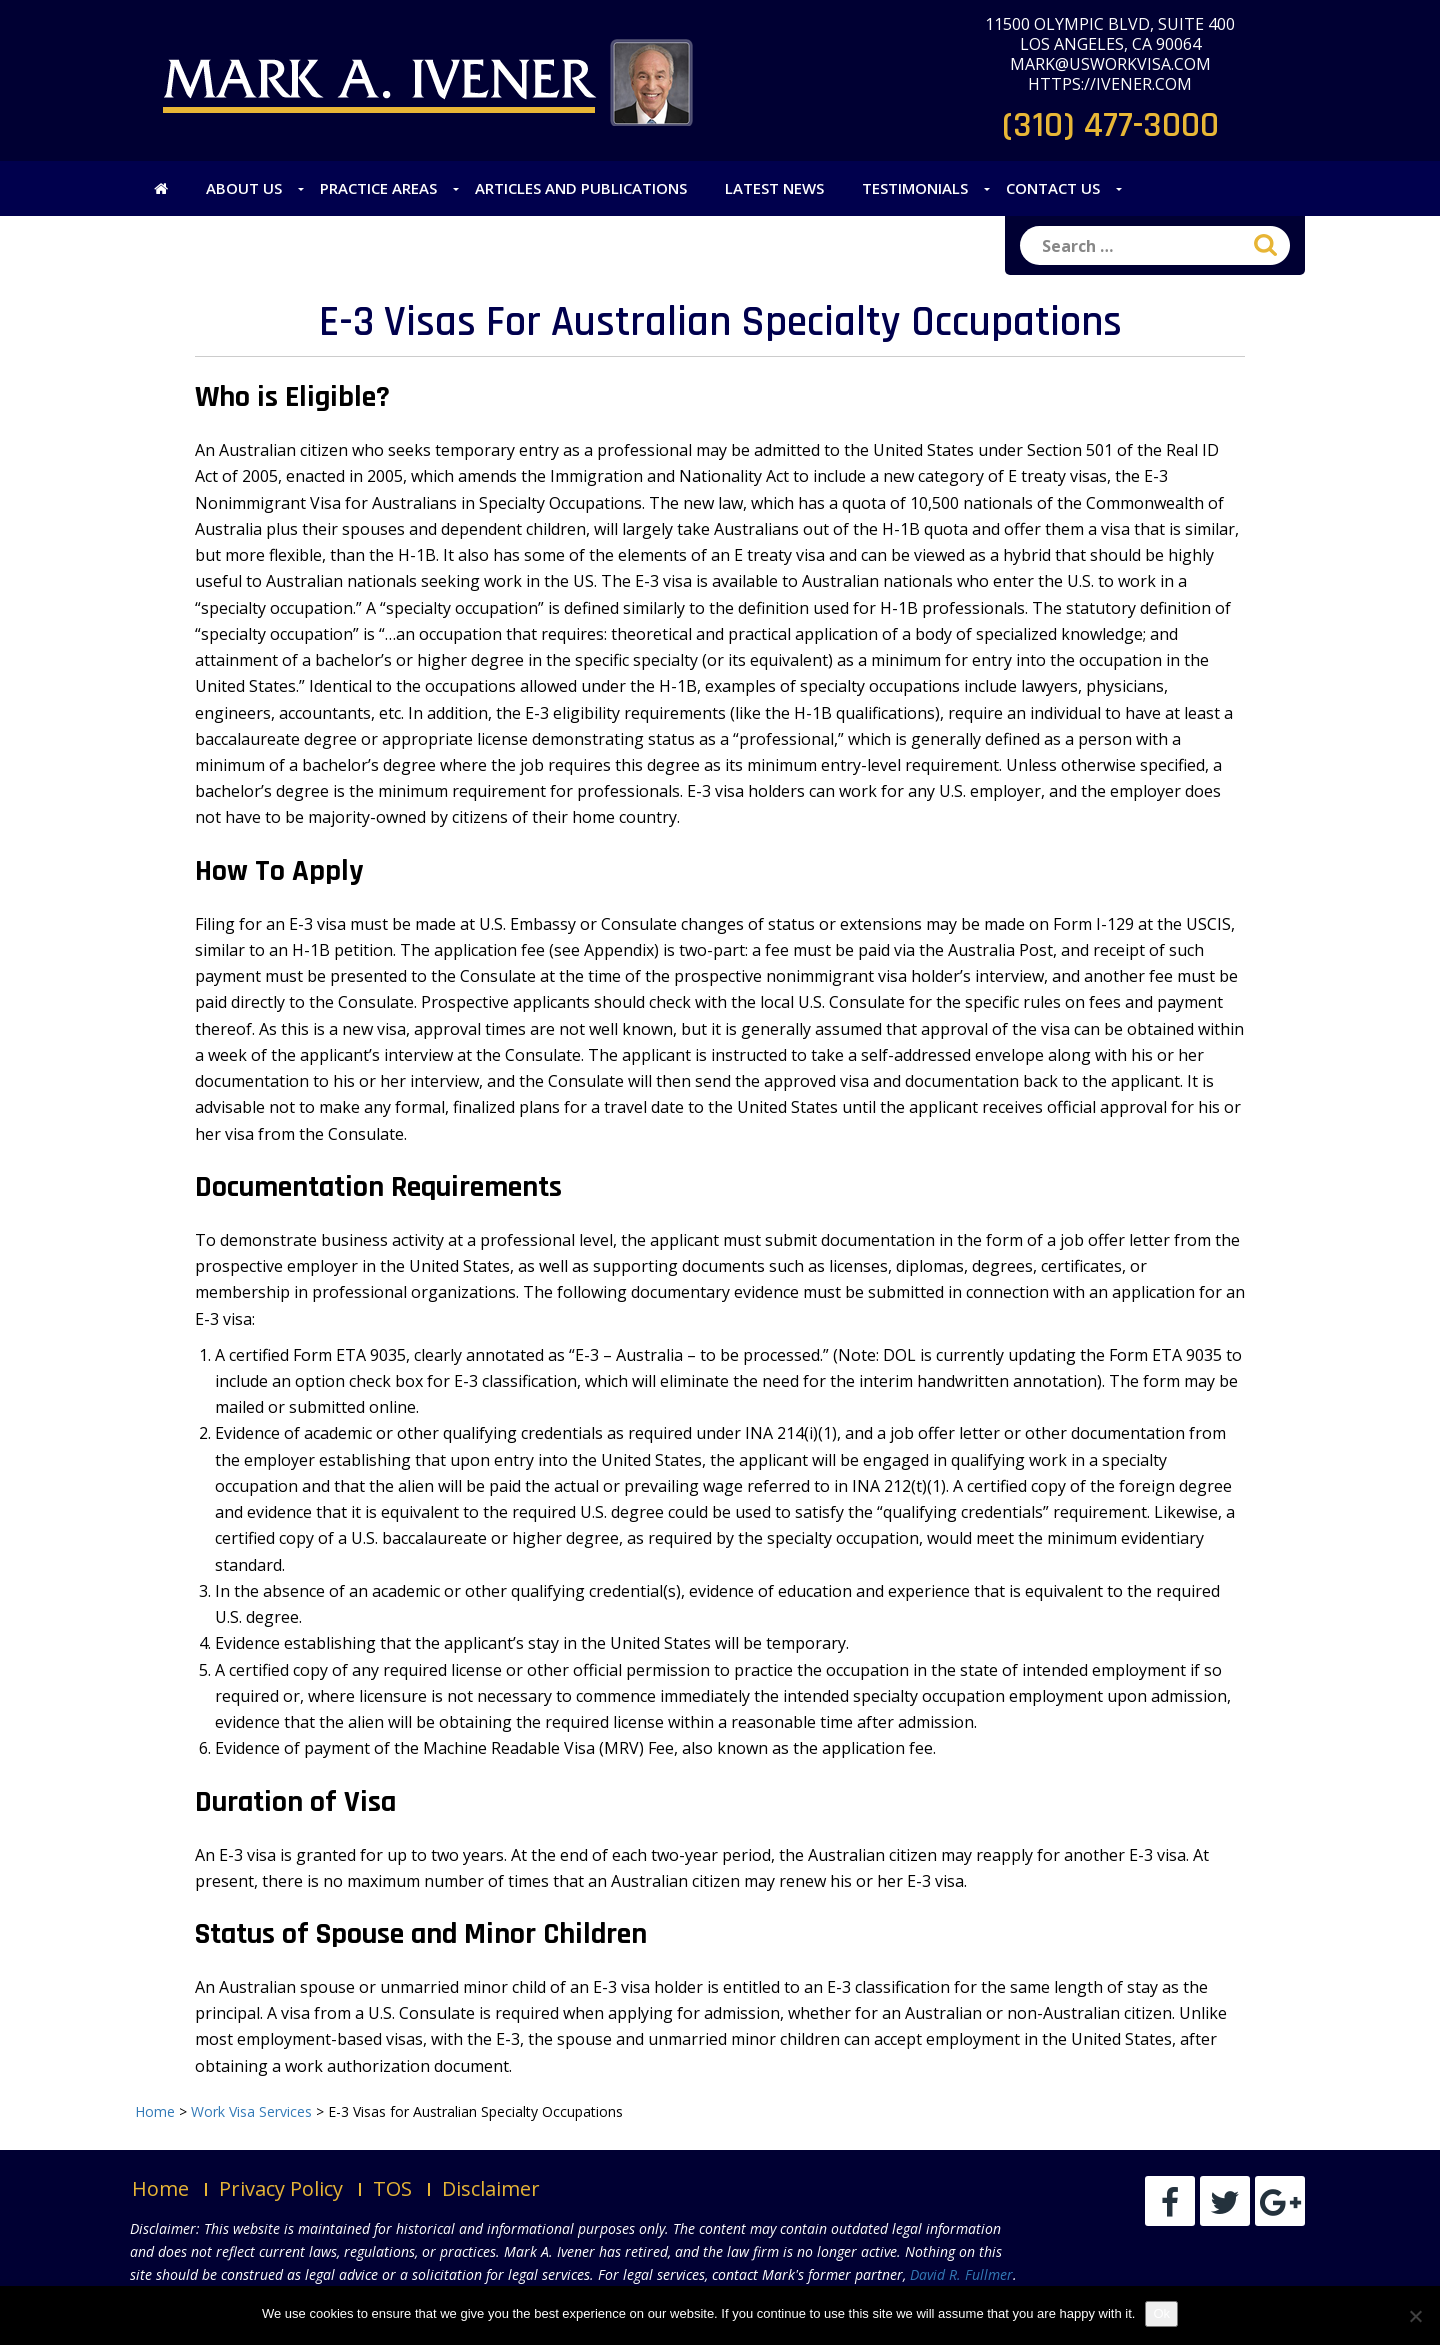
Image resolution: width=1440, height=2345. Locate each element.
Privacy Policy (281, 2188)
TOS (392, 2188)
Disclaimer (491, 2188)
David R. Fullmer (961, 2274)
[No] (1415, 2316)
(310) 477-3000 (1110, 125)
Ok (1161, 2313)
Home (160, 2188)
